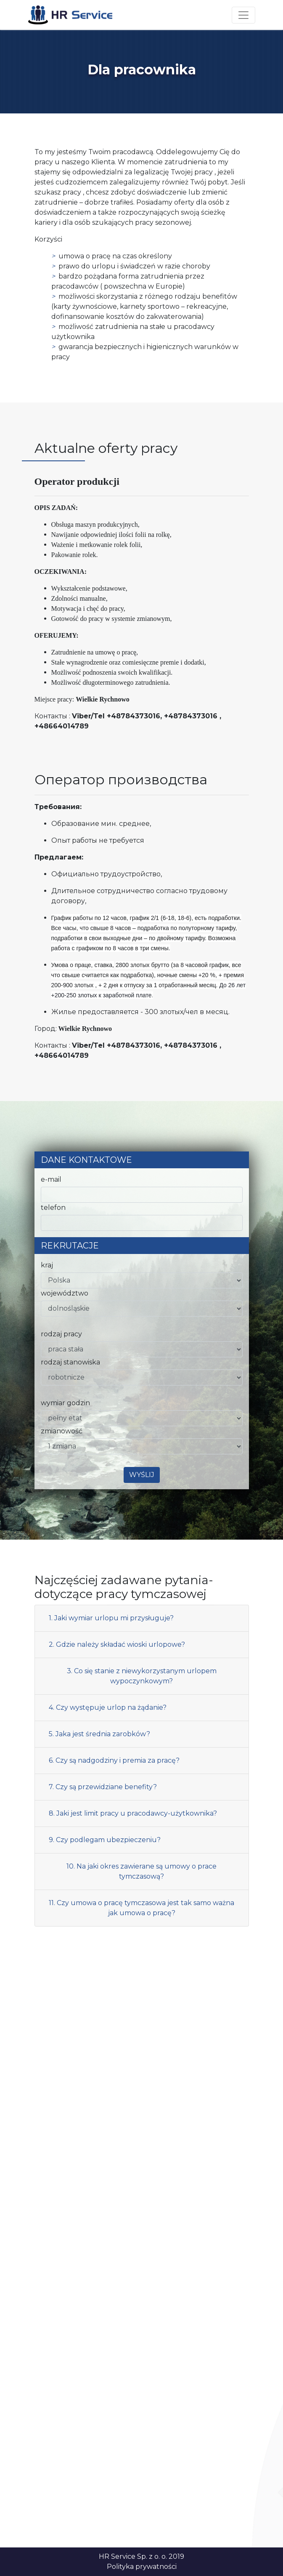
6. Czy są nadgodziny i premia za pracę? (114, 1760)
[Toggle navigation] (243, 15)
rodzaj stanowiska (70, 1362)
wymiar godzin (65, 1403)
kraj (47, 1265)
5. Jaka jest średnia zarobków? (99, 1734)
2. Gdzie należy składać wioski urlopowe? (117, 1644)
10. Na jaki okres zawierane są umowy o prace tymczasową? (141, 1871)
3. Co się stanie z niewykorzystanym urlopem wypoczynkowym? (142, 1676)
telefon (53, 1208)
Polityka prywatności (142, 2567)
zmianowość (61, 1431)
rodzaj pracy (61, 1334)
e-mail (51, 1179)
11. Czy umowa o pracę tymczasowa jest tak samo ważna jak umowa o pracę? (141, 1908)
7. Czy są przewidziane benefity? (103, 1787)
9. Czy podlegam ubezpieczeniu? (105, 1840)
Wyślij (141, 1475)
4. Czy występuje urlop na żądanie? (108, 1707)
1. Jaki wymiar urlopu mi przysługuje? (111, 1618)
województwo (64, 1293)
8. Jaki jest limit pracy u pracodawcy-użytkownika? (133, 1813)
